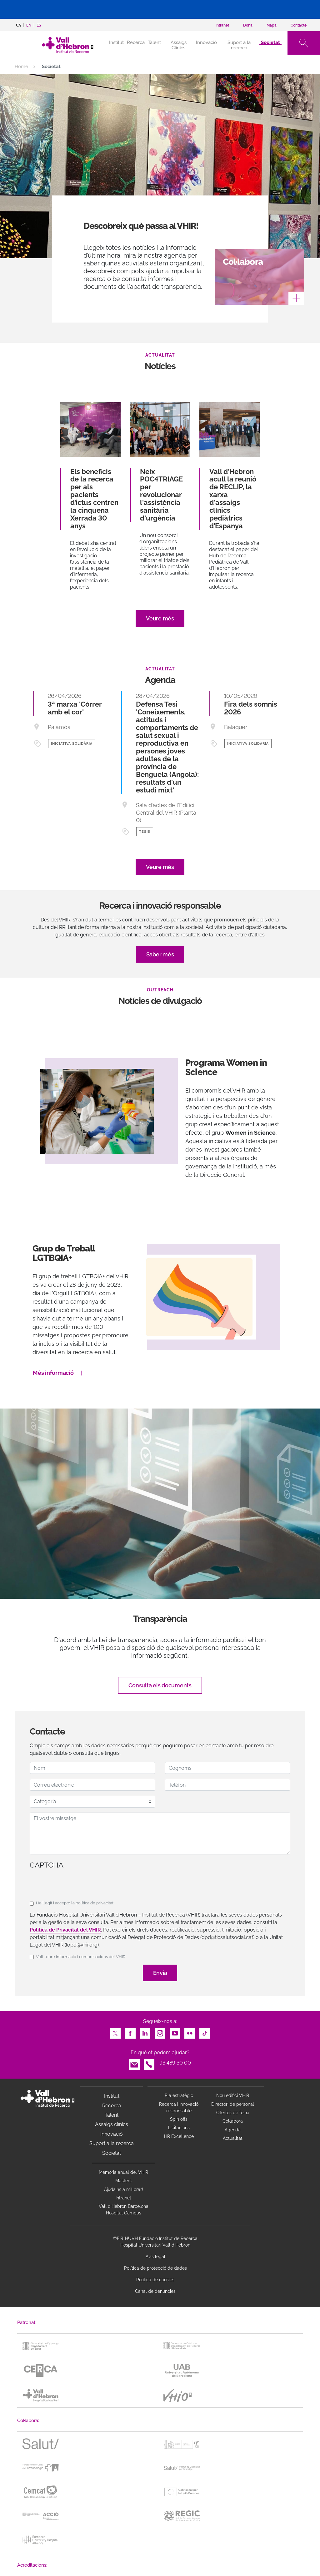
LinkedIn (145, 2032)
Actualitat (232, 2138)
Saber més (160, 954)
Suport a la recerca (239, 45)
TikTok (204, 2032)
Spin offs (179, 2119)
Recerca (136, 42)
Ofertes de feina (232, 2112)
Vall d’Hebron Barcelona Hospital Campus (123, 2209)
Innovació (206, 42)
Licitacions (179, 2127)
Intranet (123, 2197)
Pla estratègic (179, 2095)
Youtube (175, 2032)
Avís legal (155, 2256)
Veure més (160, 618)
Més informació (53, 1372)
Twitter (115, 2032)
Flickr (189, 2032)
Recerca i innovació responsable (178, 2107)
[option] (160, 1128)
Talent (154, 42)
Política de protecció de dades (155, 2268)
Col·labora (232, 2121)
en (28, 25)
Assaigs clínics (111, 2124)
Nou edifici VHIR (232, 2095)
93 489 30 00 (175, 2063)
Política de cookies (155, 2279)
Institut (111, 2096)
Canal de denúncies (155, 2291)
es (39, 25)
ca (18, 25)
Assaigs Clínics (179, 45)
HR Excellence (179, 2136)
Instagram (160, 2032)
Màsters (123, 2180)
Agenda (233, 2129)
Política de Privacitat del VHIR (65, 1930)
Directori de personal (232, 2104)
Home (21, 66)
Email (134, 2063)
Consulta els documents (160, 1685)
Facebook (130, 2032)
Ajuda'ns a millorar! (123, 2189)
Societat (270, 42)
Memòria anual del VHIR (123, 2172)
